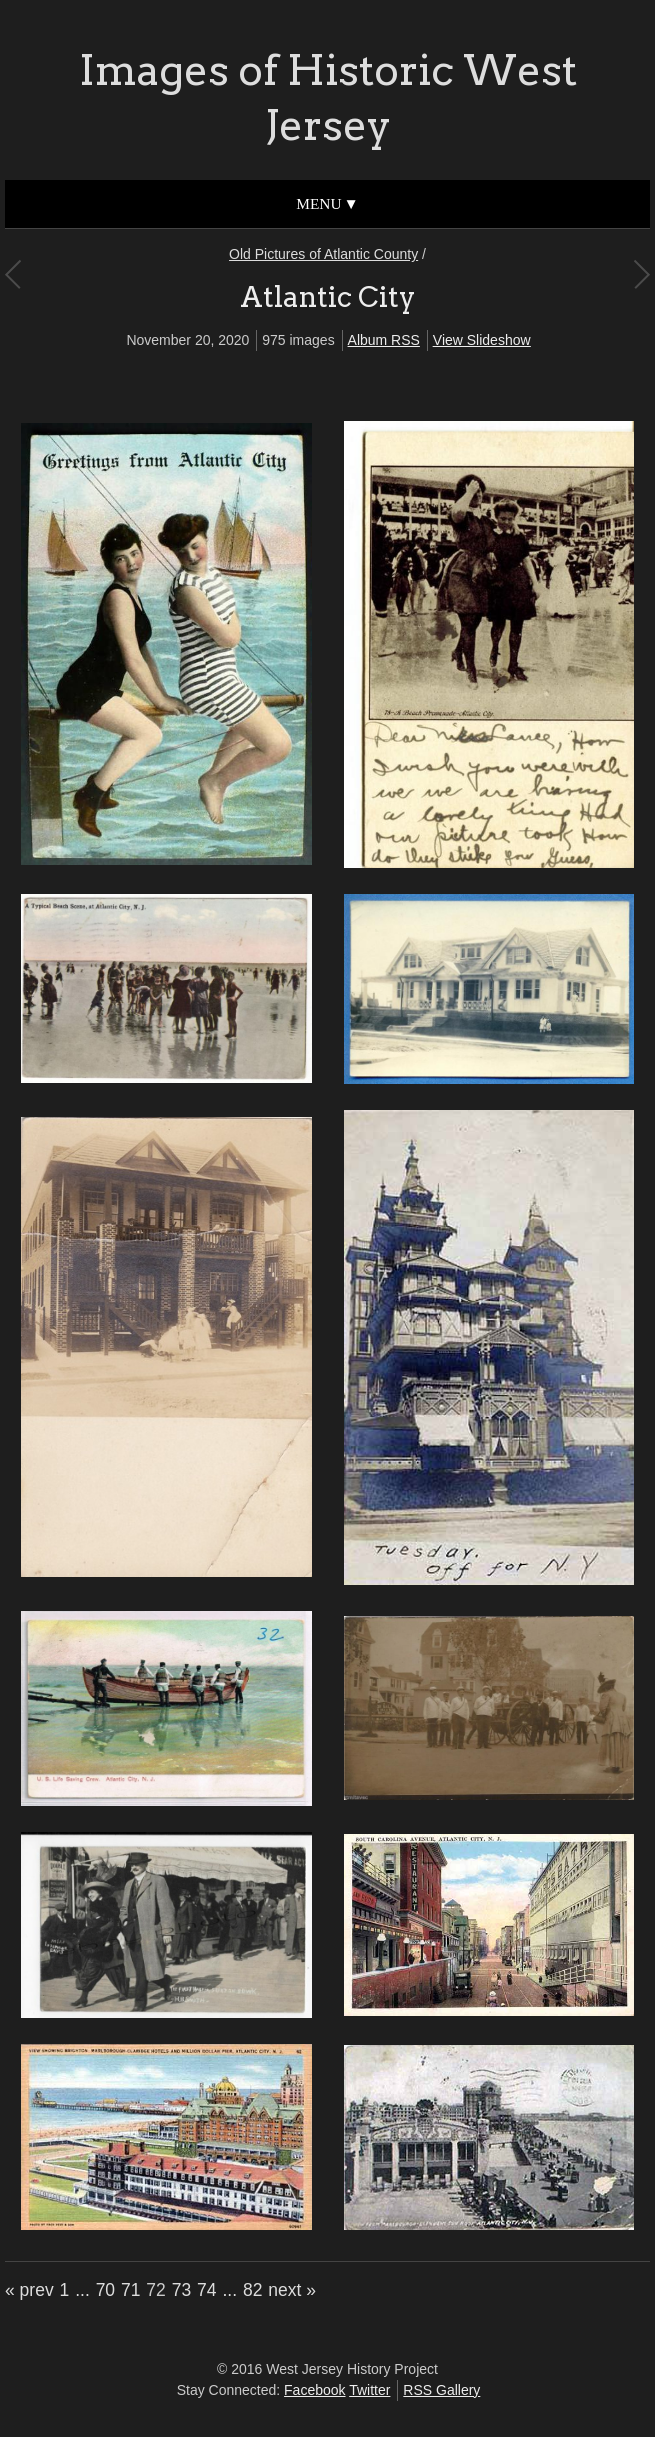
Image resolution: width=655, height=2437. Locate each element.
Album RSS (384, 340)
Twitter (369, 2390)
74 (206, 2290)
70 (105, 2290)
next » (292, 2290)
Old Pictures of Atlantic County (323, 254)
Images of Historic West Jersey (328, 97)
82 (252, 2290)
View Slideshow (482, 340)
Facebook (314, 2390)
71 (130, 2290)
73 (181, 2290)
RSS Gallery (441, 2390)
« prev (29, 2290)
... (82, 2290)
